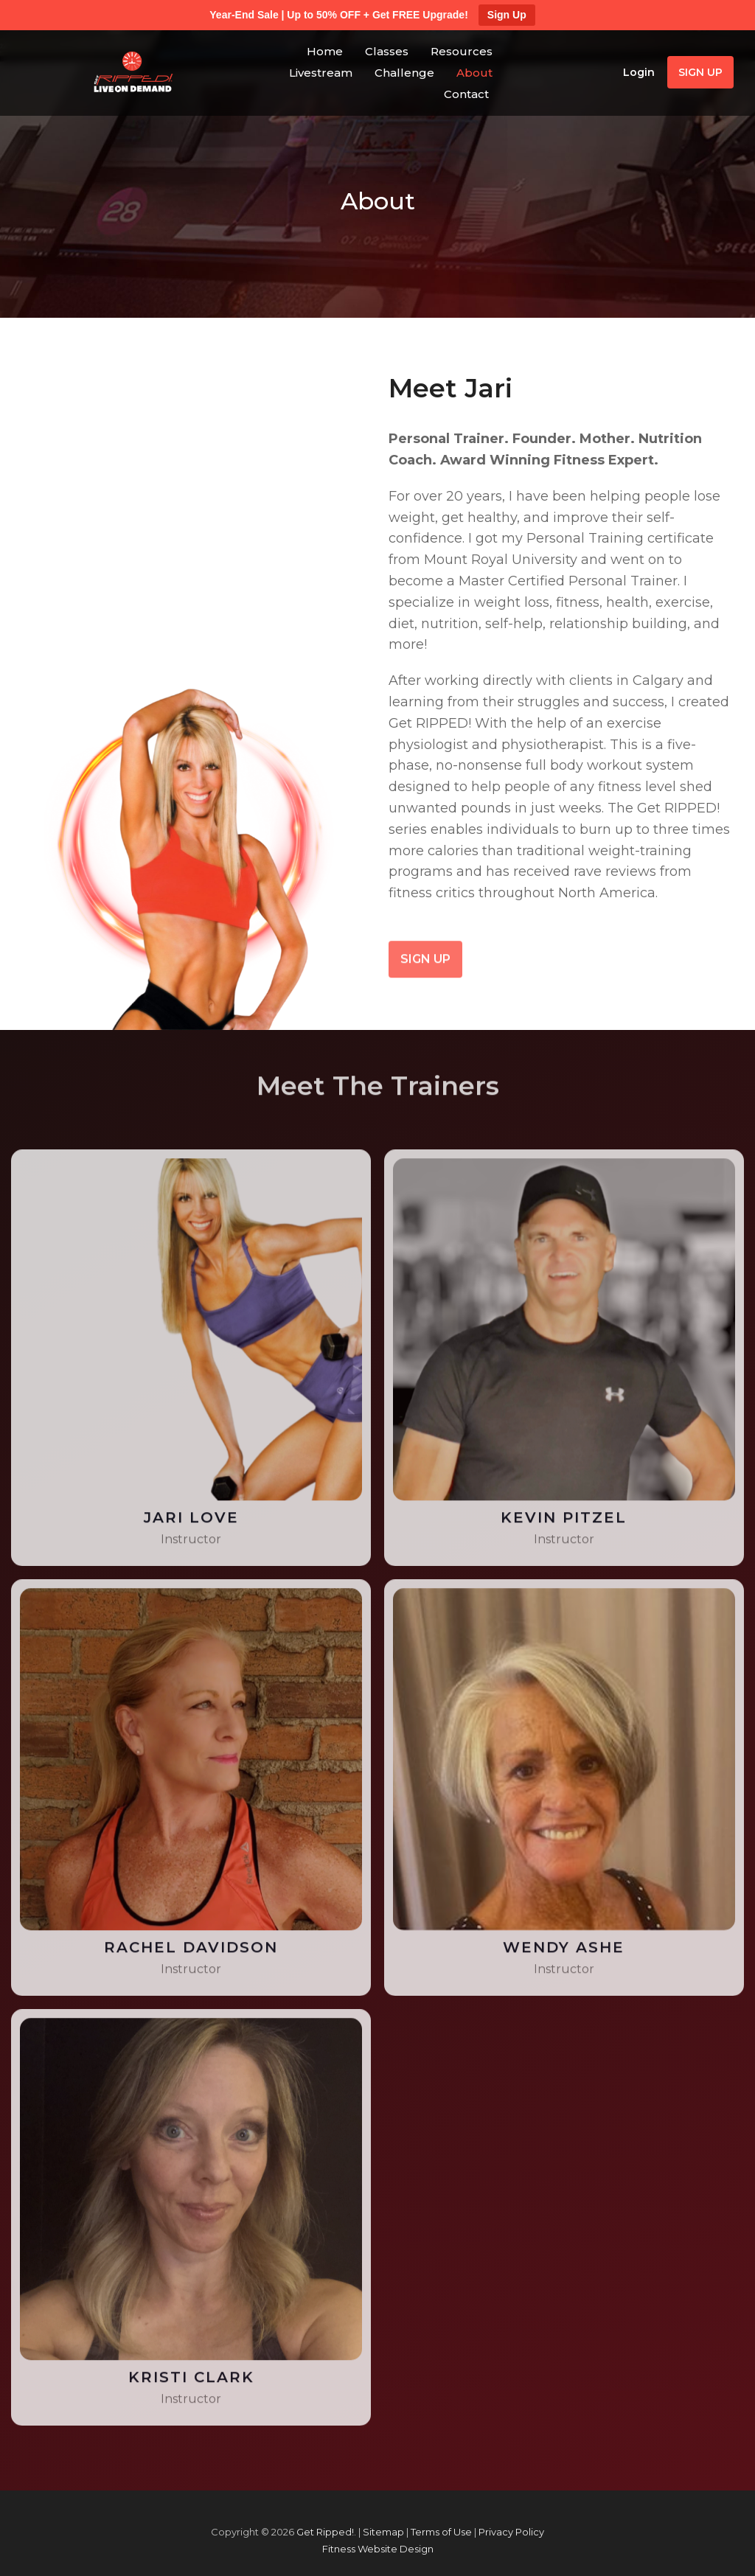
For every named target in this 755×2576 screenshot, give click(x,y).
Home (325, 51)
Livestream (320, 73)
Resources (462, 51)
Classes (386, 51)
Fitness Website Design (378, 2549)
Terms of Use (441, 2532)
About (474, 73)
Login (639, 72)
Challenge (404, 73)
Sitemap (383, 2532)
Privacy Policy (511, 2532)
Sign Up (506, 15)
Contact (466, 94)
